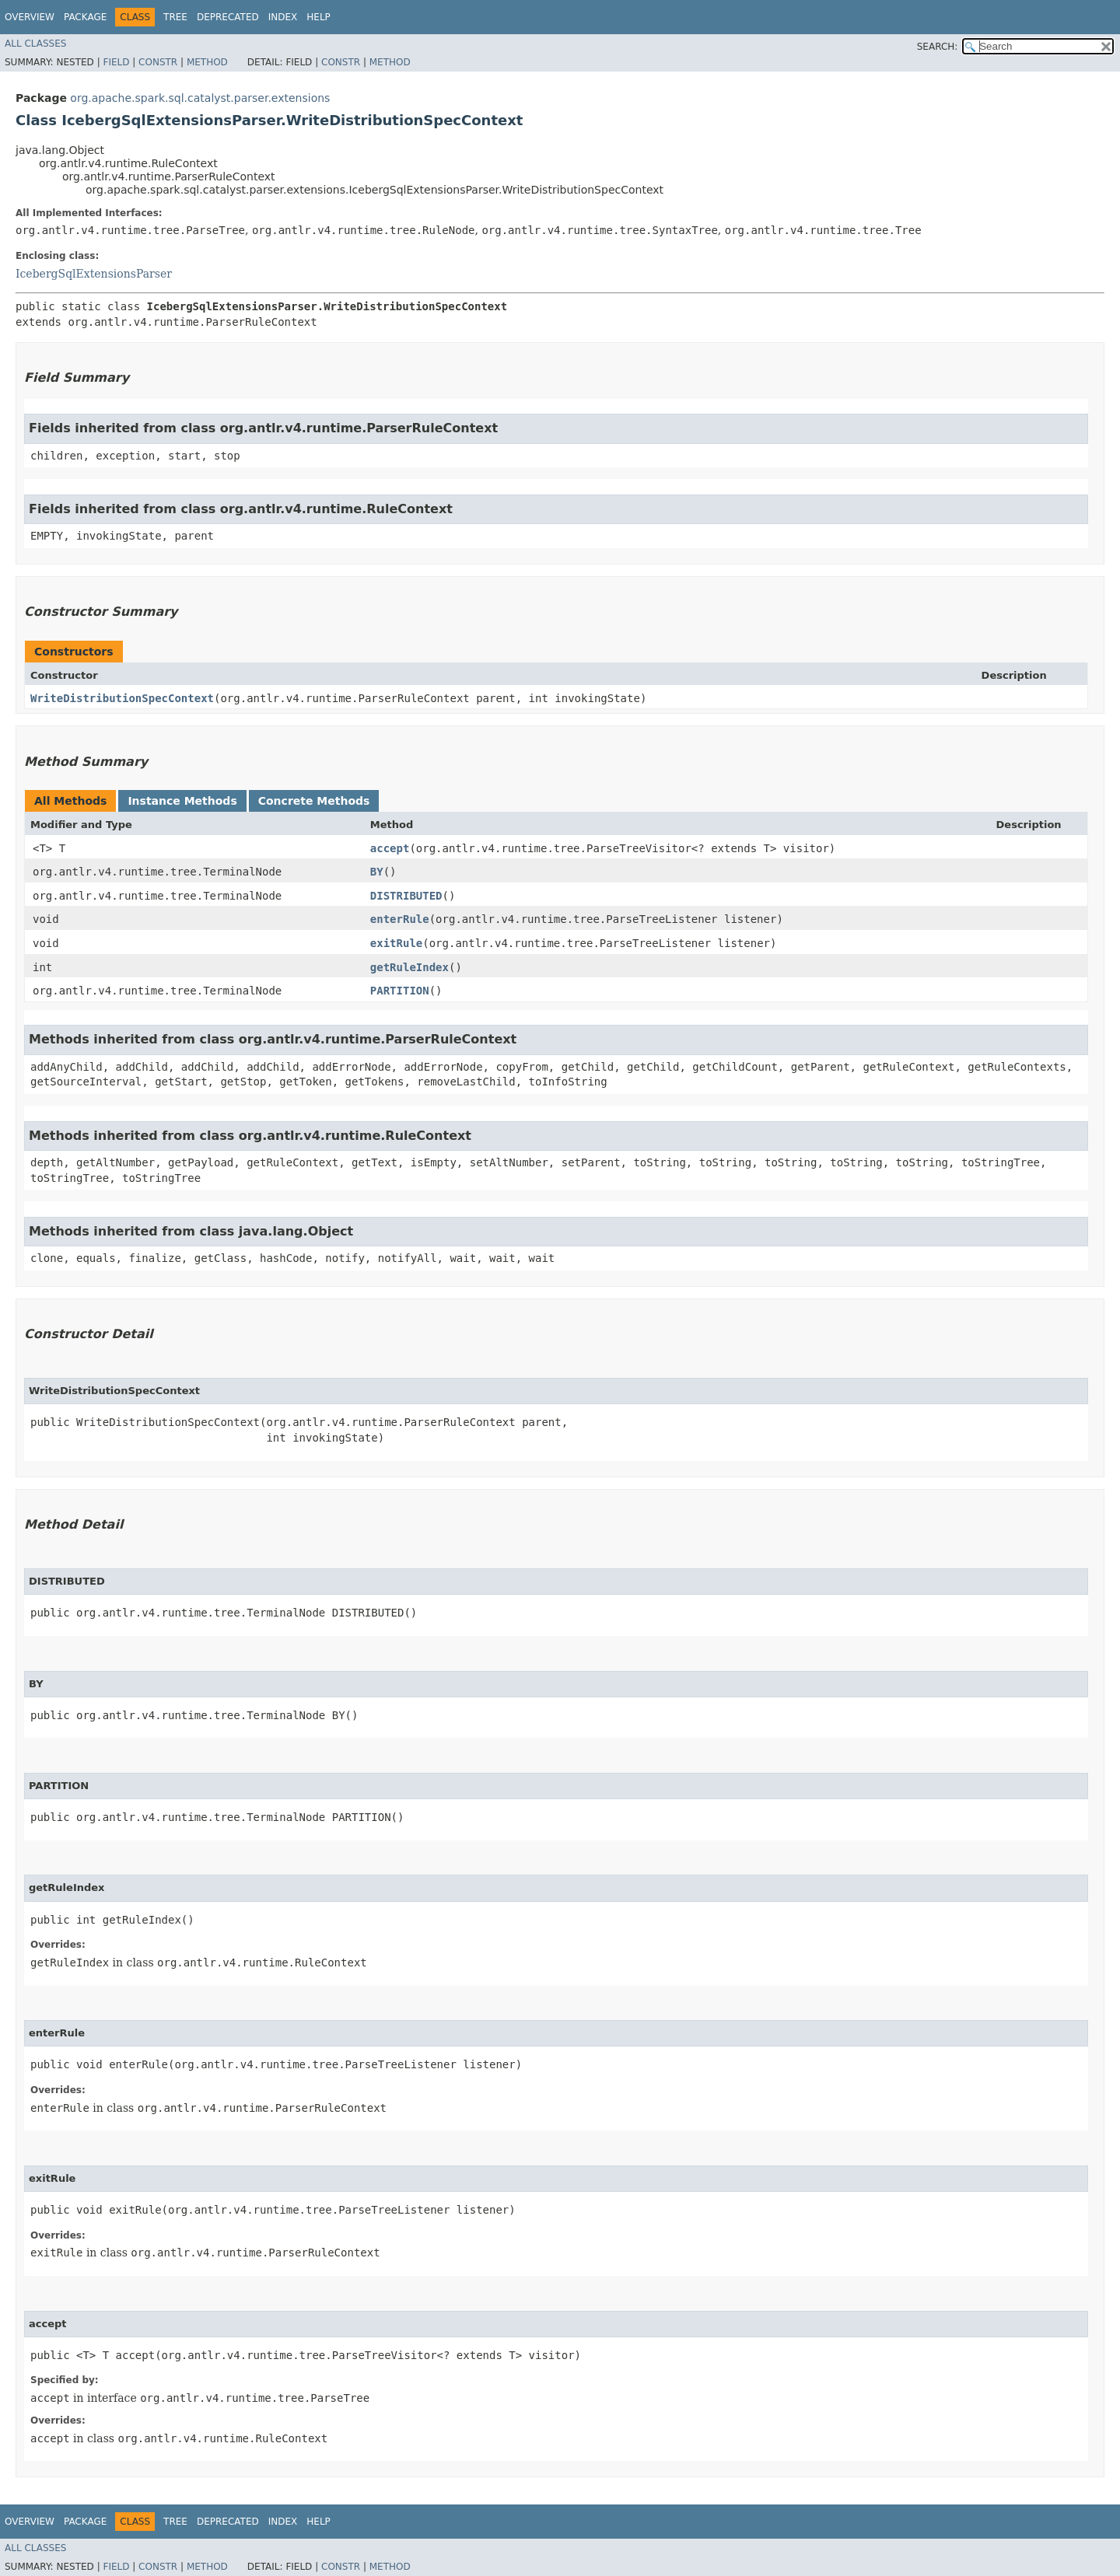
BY (376, 871)
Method (207, 62)
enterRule (399, 919)
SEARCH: (937, 46)
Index (283, 17)
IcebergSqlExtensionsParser (94, 273)
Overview (29, 17)
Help (318, 17)
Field (116, 62)
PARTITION (399, 990)
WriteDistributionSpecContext (122, 698)
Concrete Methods (314, 801)
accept (390, 848)
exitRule (396, 943)
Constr (157, 62)
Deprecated (228, 17)
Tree (175, 17)
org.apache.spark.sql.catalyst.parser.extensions (200, 98)
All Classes (35, 43)
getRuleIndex (409, 967)
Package (85, 17)
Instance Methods (182, 801)
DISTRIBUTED (406, 896)
